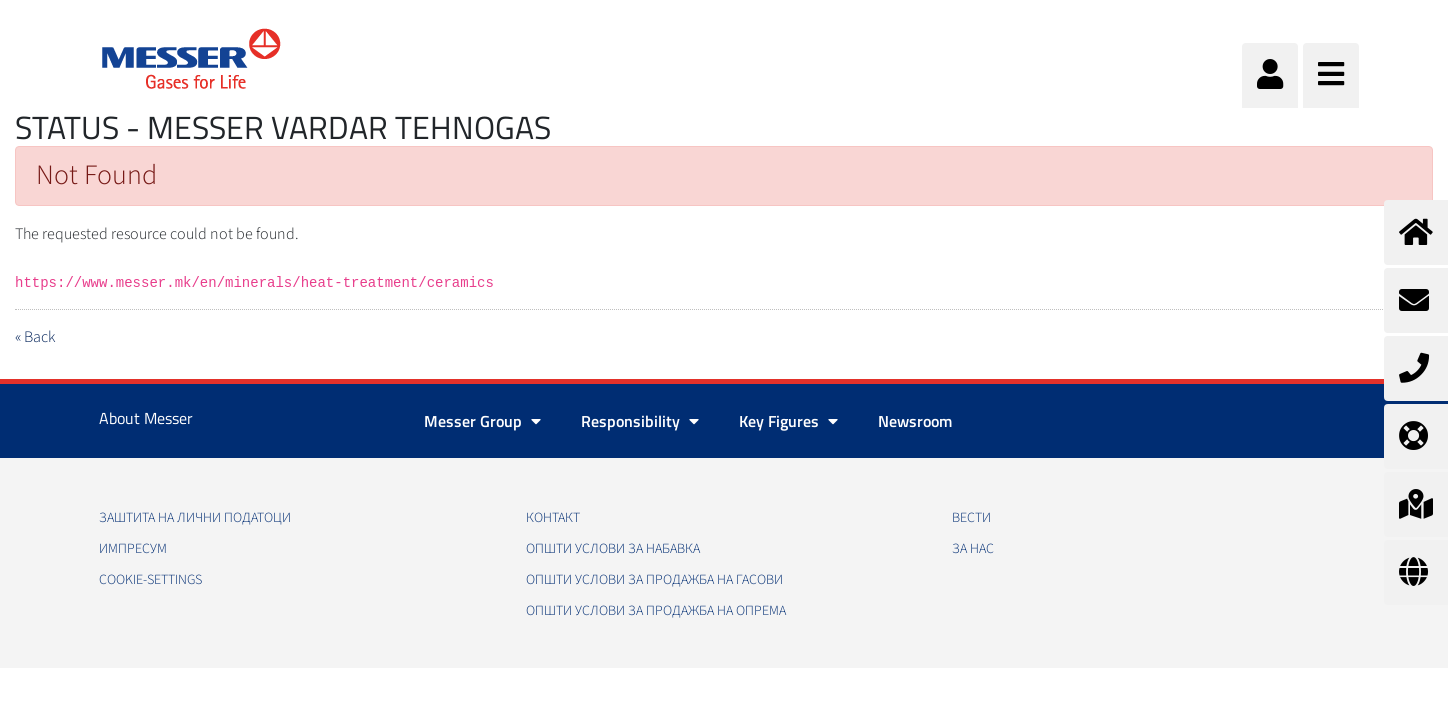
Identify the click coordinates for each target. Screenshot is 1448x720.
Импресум (133, 549)
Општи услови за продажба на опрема (656, 611)
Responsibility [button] (640, 421)
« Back (35, 337)
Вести (971, 518)
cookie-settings (150, 580)
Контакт (553, 518)
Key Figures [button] (788, 421)
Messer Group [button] (482, 421)
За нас (973, 549)
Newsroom (915, 421)
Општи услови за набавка (613, 549)
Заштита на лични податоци (195, 518)
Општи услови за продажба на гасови (654, 580)
